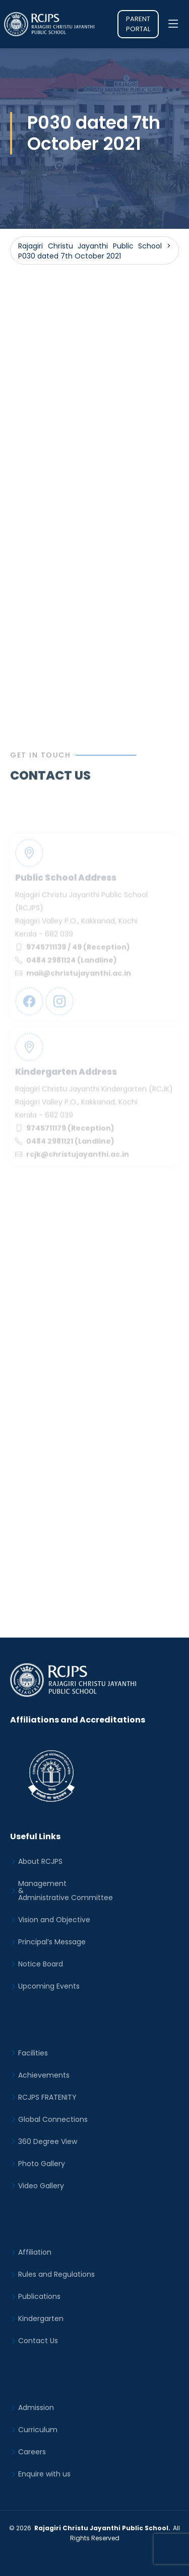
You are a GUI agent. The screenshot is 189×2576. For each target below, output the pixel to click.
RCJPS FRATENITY (47, 2097)
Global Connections (53, 2119)
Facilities (33, 2052)
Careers (32, 2451)
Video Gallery (41, 2185)
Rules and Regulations (56, 2274)
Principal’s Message (52, 1941)
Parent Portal (138, 24)
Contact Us (38, 2340)
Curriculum (37, 2429)
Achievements (44, 2075)
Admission (36, 2407)
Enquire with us (44, 2473)
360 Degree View (47, 2141)
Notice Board (40, 1963)
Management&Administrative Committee (65, 1890)
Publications (39, 2296)
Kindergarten (41, 2318)
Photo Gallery (41, 2163)
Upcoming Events (49, 1986)
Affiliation (34, 2252)
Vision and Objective (54, 1919)
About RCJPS (40, 1861)
